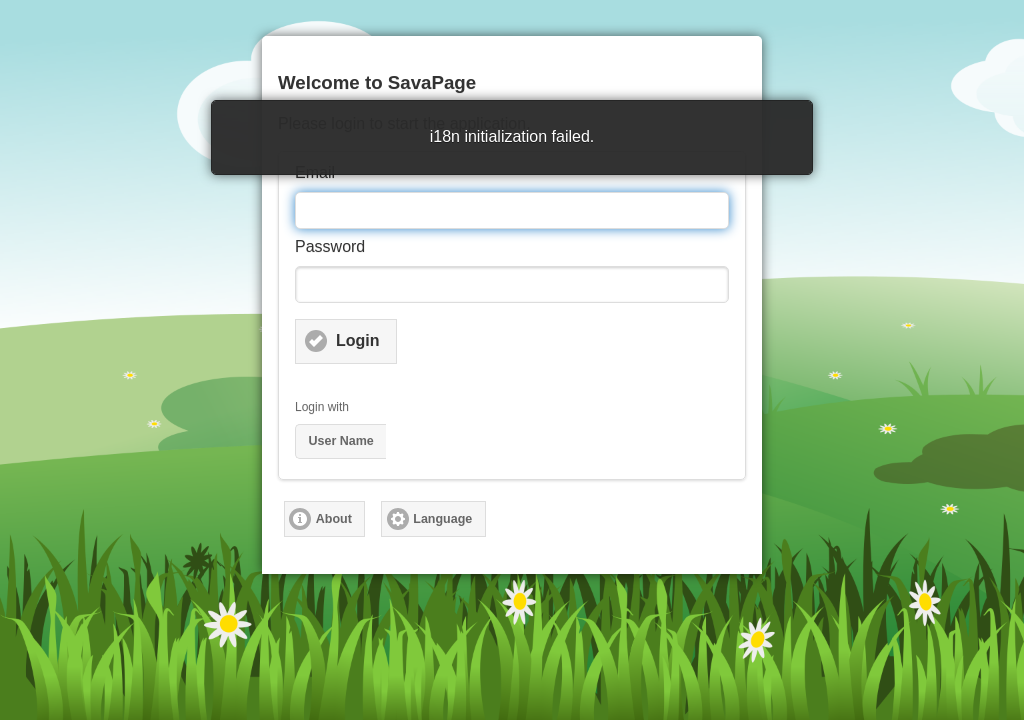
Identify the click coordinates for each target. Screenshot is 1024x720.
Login (358, 340)
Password (330, 246)
